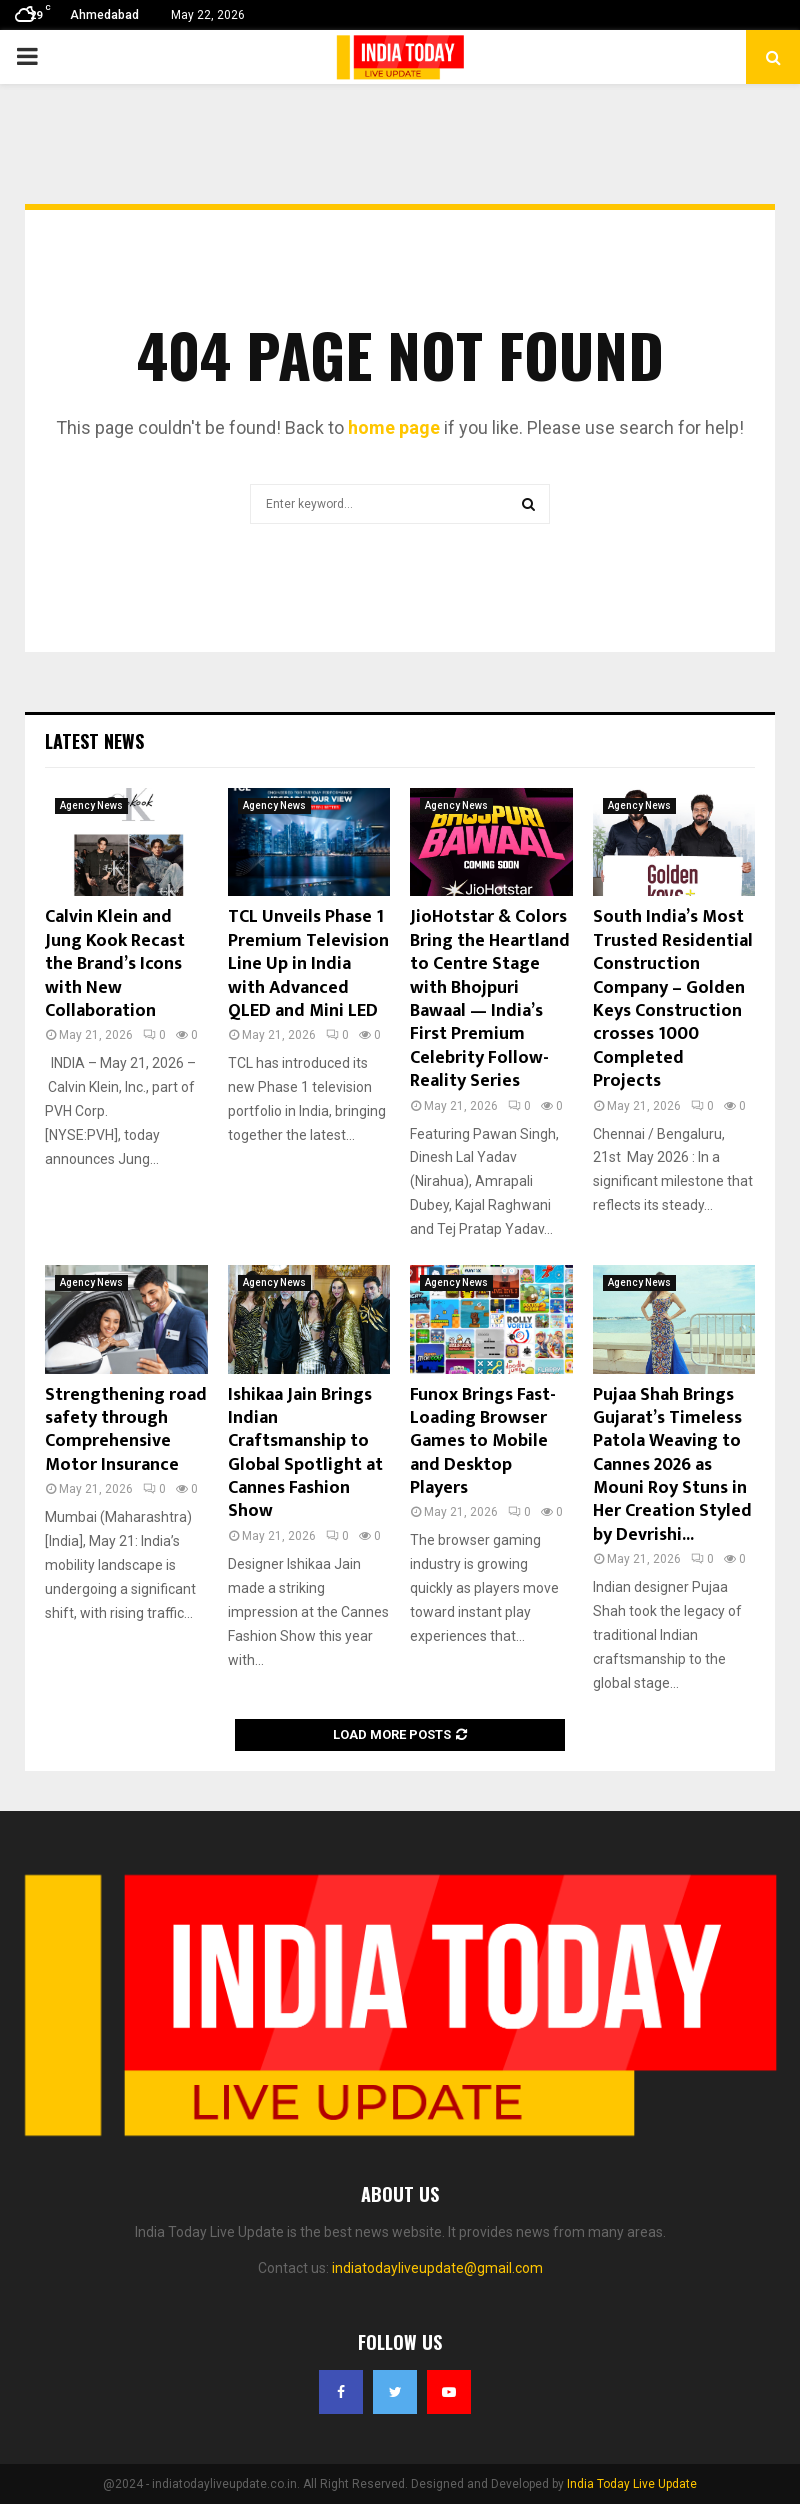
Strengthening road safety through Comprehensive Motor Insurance (126, 1430)
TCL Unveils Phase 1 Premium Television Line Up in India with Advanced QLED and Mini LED (308, 964)
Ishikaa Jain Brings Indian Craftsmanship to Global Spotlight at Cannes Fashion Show (305, 1453)
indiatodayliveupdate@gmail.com (437, 2268)
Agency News (91, 805)
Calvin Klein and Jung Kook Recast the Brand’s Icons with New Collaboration (115, 964)
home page (394, 427)
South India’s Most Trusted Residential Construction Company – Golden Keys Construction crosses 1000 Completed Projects (673, 999)
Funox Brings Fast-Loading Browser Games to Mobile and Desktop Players (483, 1442)
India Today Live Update (632, 2484)
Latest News (94, 741)
